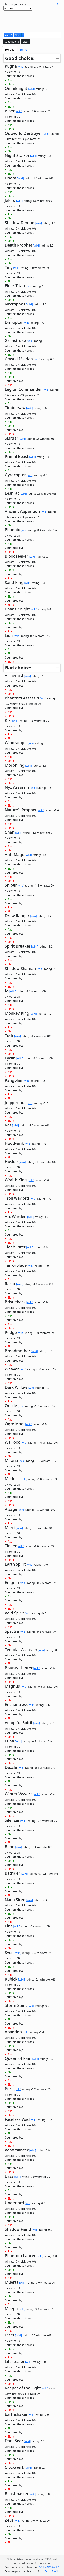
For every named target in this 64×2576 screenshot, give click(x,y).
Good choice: (20, 58)
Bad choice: (18, 667)
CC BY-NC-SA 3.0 (49, 2567)
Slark (11, 84)
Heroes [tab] (9, 49)
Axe (10, 80)
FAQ (58, 4)
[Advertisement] (32, 20)
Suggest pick (12, 41)
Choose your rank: (15, 4)
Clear (25, 41)
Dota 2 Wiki (52, 2571)
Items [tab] (23, 49)
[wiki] (21, 66)
